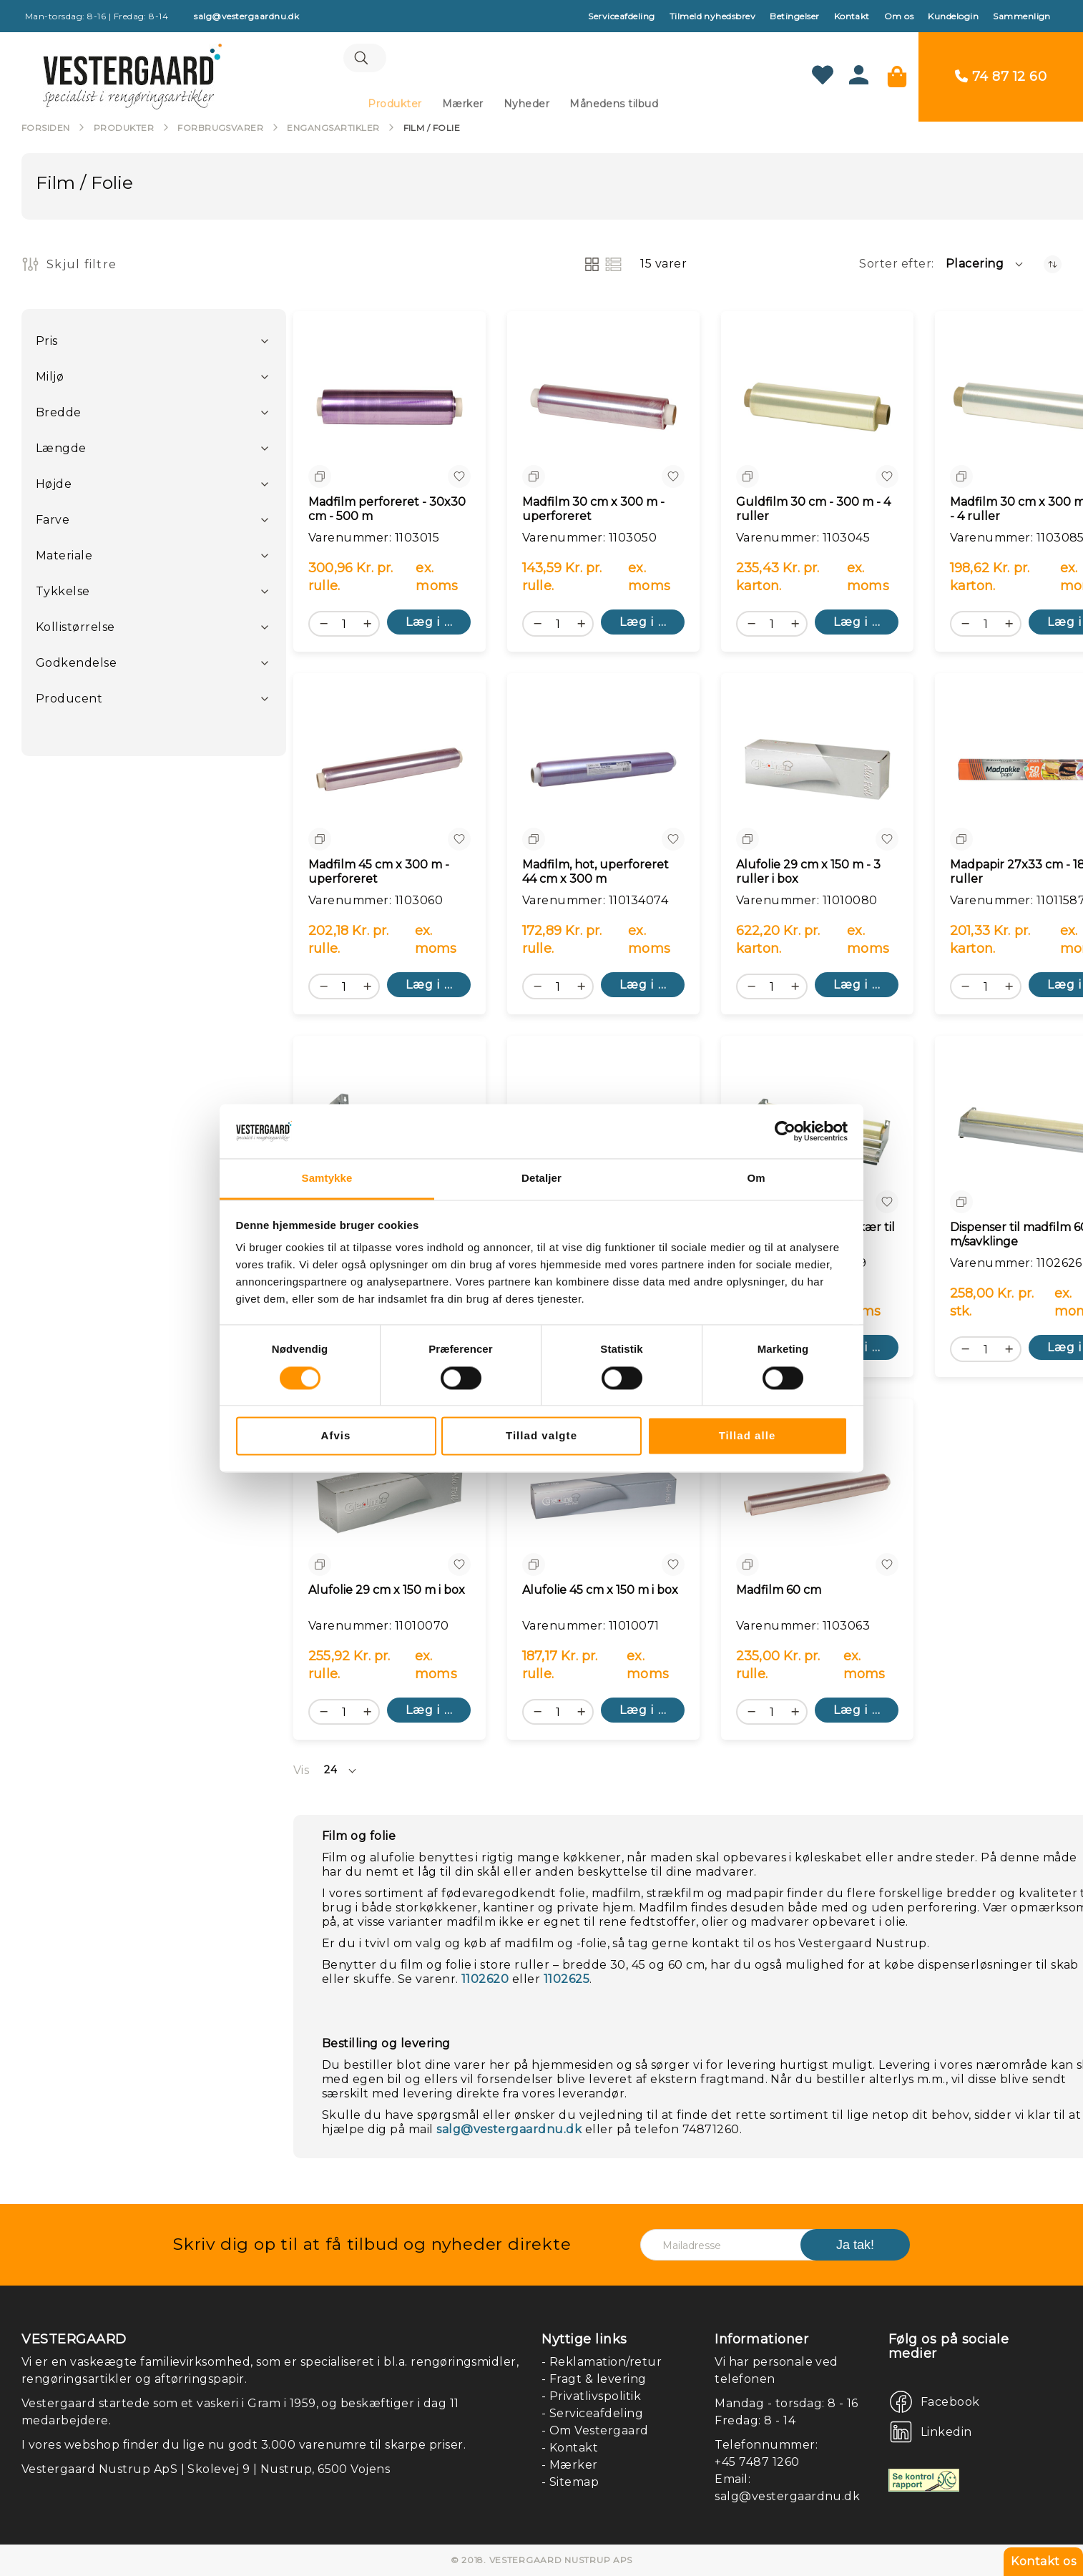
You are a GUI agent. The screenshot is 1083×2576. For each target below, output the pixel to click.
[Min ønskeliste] (822, 78)
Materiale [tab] (64, 558)
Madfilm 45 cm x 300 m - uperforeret (378, 874)
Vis (301, 1773)
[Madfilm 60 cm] (817, 1497)
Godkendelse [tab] (76, 665)
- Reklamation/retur (602, 2362)
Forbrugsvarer (220, 130)
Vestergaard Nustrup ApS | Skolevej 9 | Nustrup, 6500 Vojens (205, 2469)
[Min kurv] (897, 78)
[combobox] (512, 60)
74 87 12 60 (1009, 78)
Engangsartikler (333, 130)
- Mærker (570, 2465)
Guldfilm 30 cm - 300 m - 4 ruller (813, 512)
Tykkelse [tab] (63, 594)
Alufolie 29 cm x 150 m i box (386, 1593)
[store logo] (132, 78)
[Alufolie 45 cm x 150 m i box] (603, 1497)
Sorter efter (895, 266)
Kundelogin (953, 16)
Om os (898, 16)
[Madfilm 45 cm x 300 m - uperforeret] (389, 772)
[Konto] (858, 82)
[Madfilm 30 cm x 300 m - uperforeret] (603, 410)
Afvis (336, 1436)
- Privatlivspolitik (591, 2396)
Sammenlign (1022, 16)
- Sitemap (570, 2482)
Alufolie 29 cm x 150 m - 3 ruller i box (808, 874)
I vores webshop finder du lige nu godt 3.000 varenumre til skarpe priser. (243, 2445)
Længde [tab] (61, 451)
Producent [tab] (69, 701)
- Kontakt (570, 2447)
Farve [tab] (52, 522)
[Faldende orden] (1053, 267)
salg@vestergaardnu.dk (509, 2132)
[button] (985, 267)
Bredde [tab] (59, 415)
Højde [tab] (54, 487)
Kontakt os (1043, 2561)
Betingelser (794, 16)
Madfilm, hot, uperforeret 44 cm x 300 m (595, 874)
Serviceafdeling (621, 16)
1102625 (566, 1982)
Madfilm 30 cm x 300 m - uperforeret (593, 512)
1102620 (485, 1982)
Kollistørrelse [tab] (75, 630)
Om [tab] (756, 1178)
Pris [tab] (47, 344)
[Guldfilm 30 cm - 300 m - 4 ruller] (817, 410)
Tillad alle (747, 1436)
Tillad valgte (541, 1436)
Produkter (124, 130)
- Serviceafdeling (592, 2413)
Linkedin (946, 2432)
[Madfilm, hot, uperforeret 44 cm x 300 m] (603, 772)
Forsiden (45, 130)
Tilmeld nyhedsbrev (713, 16)
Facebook (950, 2402)
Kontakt (852, 16)
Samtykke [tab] (327, 1178)
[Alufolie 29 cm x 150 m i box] (389, 1497)
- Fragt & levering (594, 2379)
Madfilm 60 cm (778, 1593)
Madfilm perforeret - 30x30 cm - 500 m (387, 512)
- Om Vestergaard (595, 2430)
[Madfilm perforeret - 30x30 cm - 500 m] (389, 410)
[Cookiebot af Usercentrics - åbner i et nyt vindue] (785, 1131)
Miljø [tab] (50, 379)
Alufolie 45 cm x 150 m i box (600, 1593)
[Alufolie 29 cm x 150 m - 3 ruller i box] (817, 772)
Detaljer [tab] (541, 1178)
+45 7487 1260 (757, 2462)
